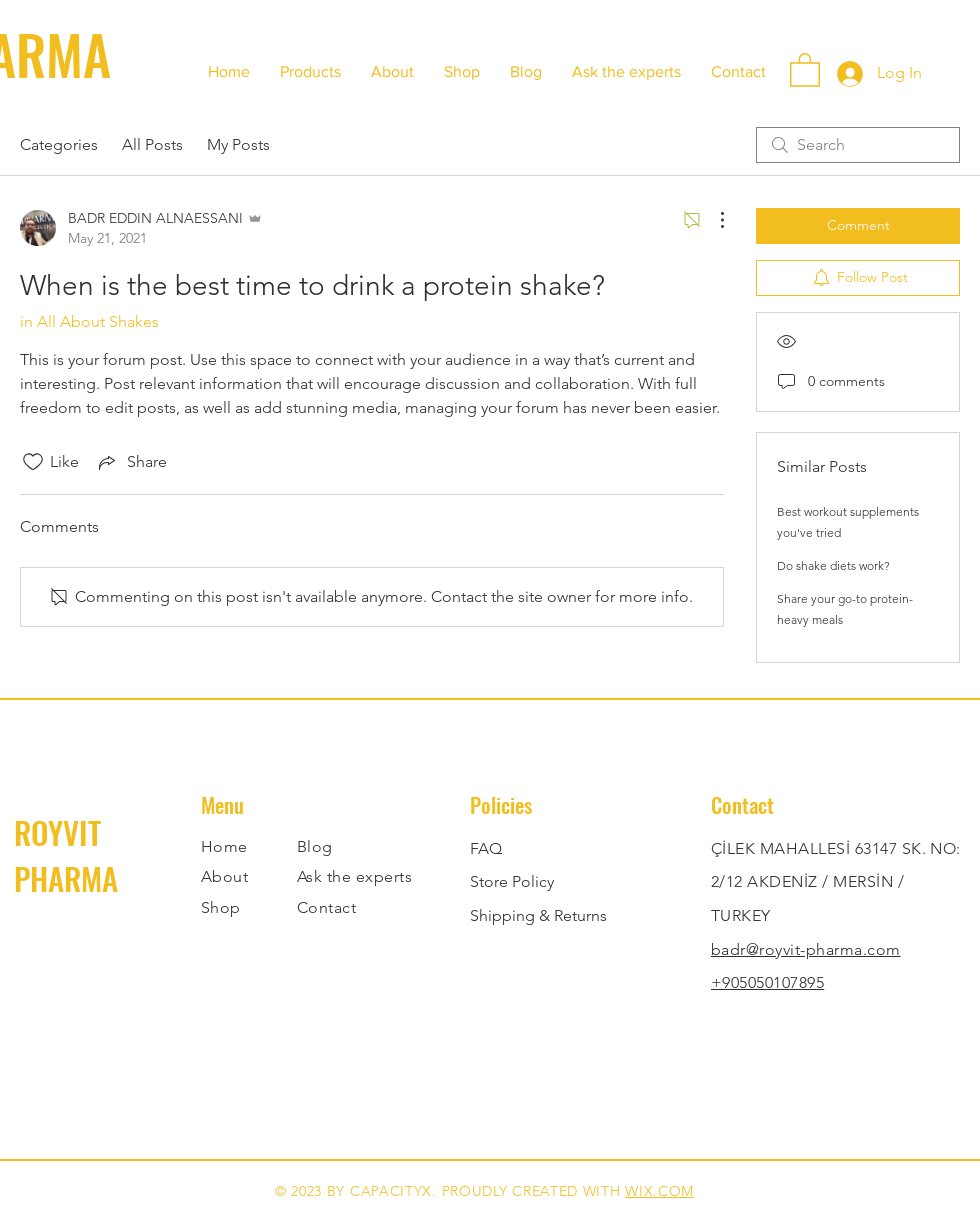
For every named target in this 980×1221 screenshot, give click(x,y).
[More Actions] (712, 220)
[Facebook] (31, 1146)
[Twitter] (766, 1074)
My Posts (238, 144)
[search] (858, 145)
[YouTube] (854, 1074)
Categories (59, 144)
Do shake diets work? (833, 565)
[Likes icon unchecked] (33, 462)
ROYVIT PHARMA (66, 855)
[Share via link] (131, 462)
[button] (805, 69)
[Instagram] (31, 1189)
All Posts (152, 144)
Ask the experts (354, 876)
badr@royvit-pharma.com (806, 949)
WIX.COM (659, 1191)
